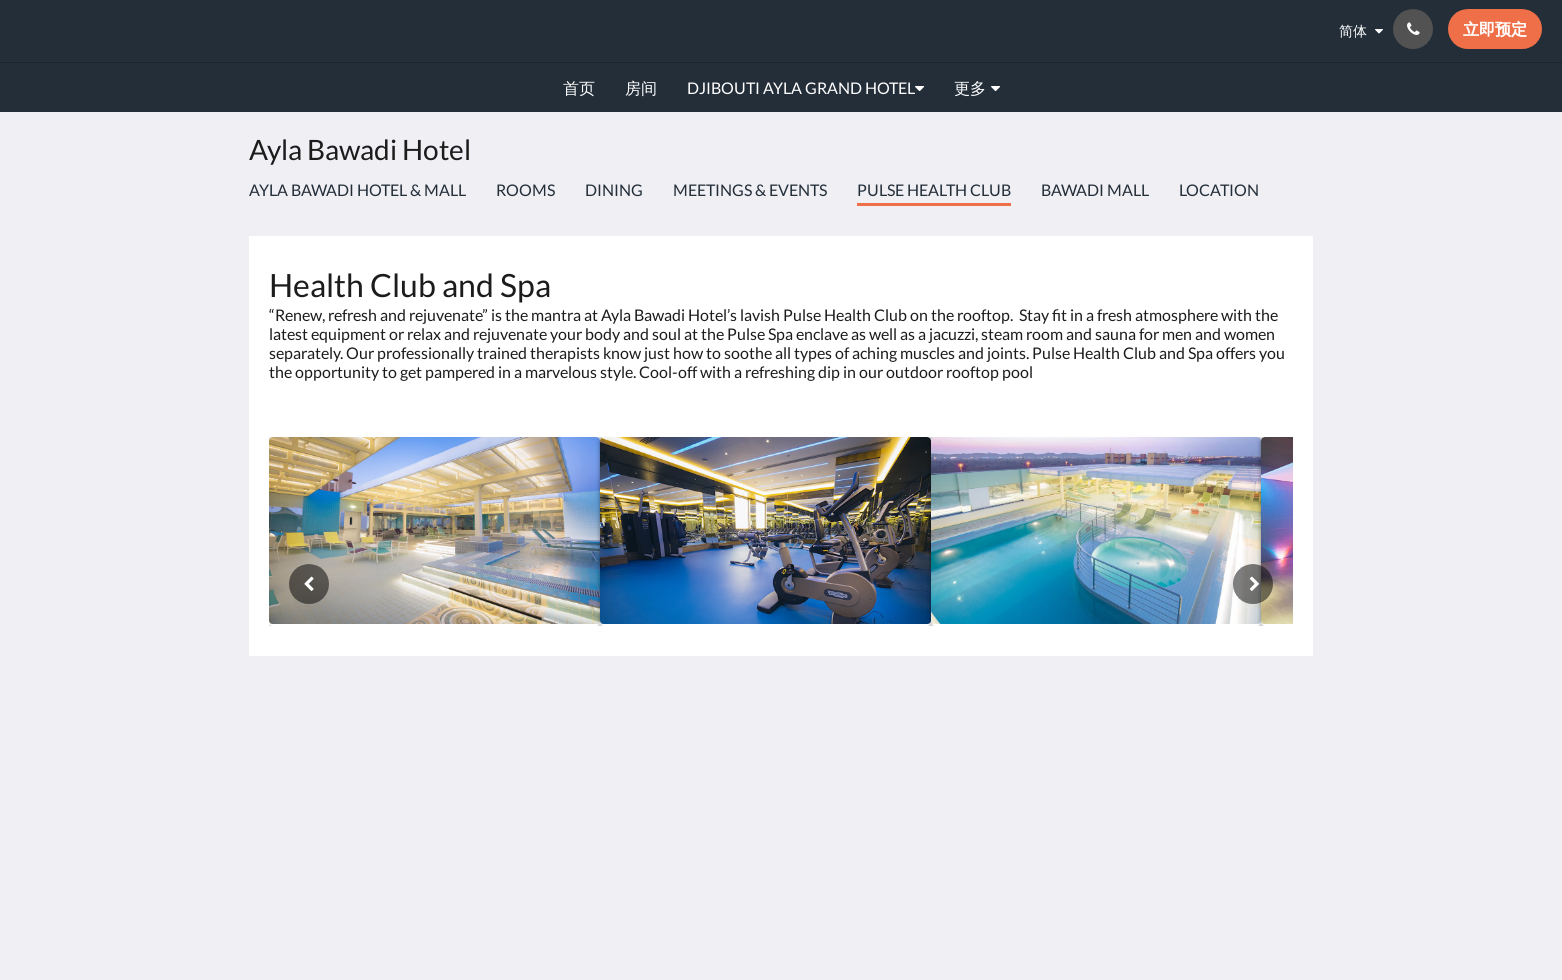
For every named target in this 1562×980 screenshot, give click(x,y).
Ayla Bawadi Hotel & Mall (357, 189)
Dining (614, 189)
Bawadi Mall (1095, 189)
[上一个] (309, 584)
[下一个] (1253, 584)
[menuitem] (579, 88)
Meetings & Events (750, 189)
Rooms (525, 189)
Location (1219, 189)
